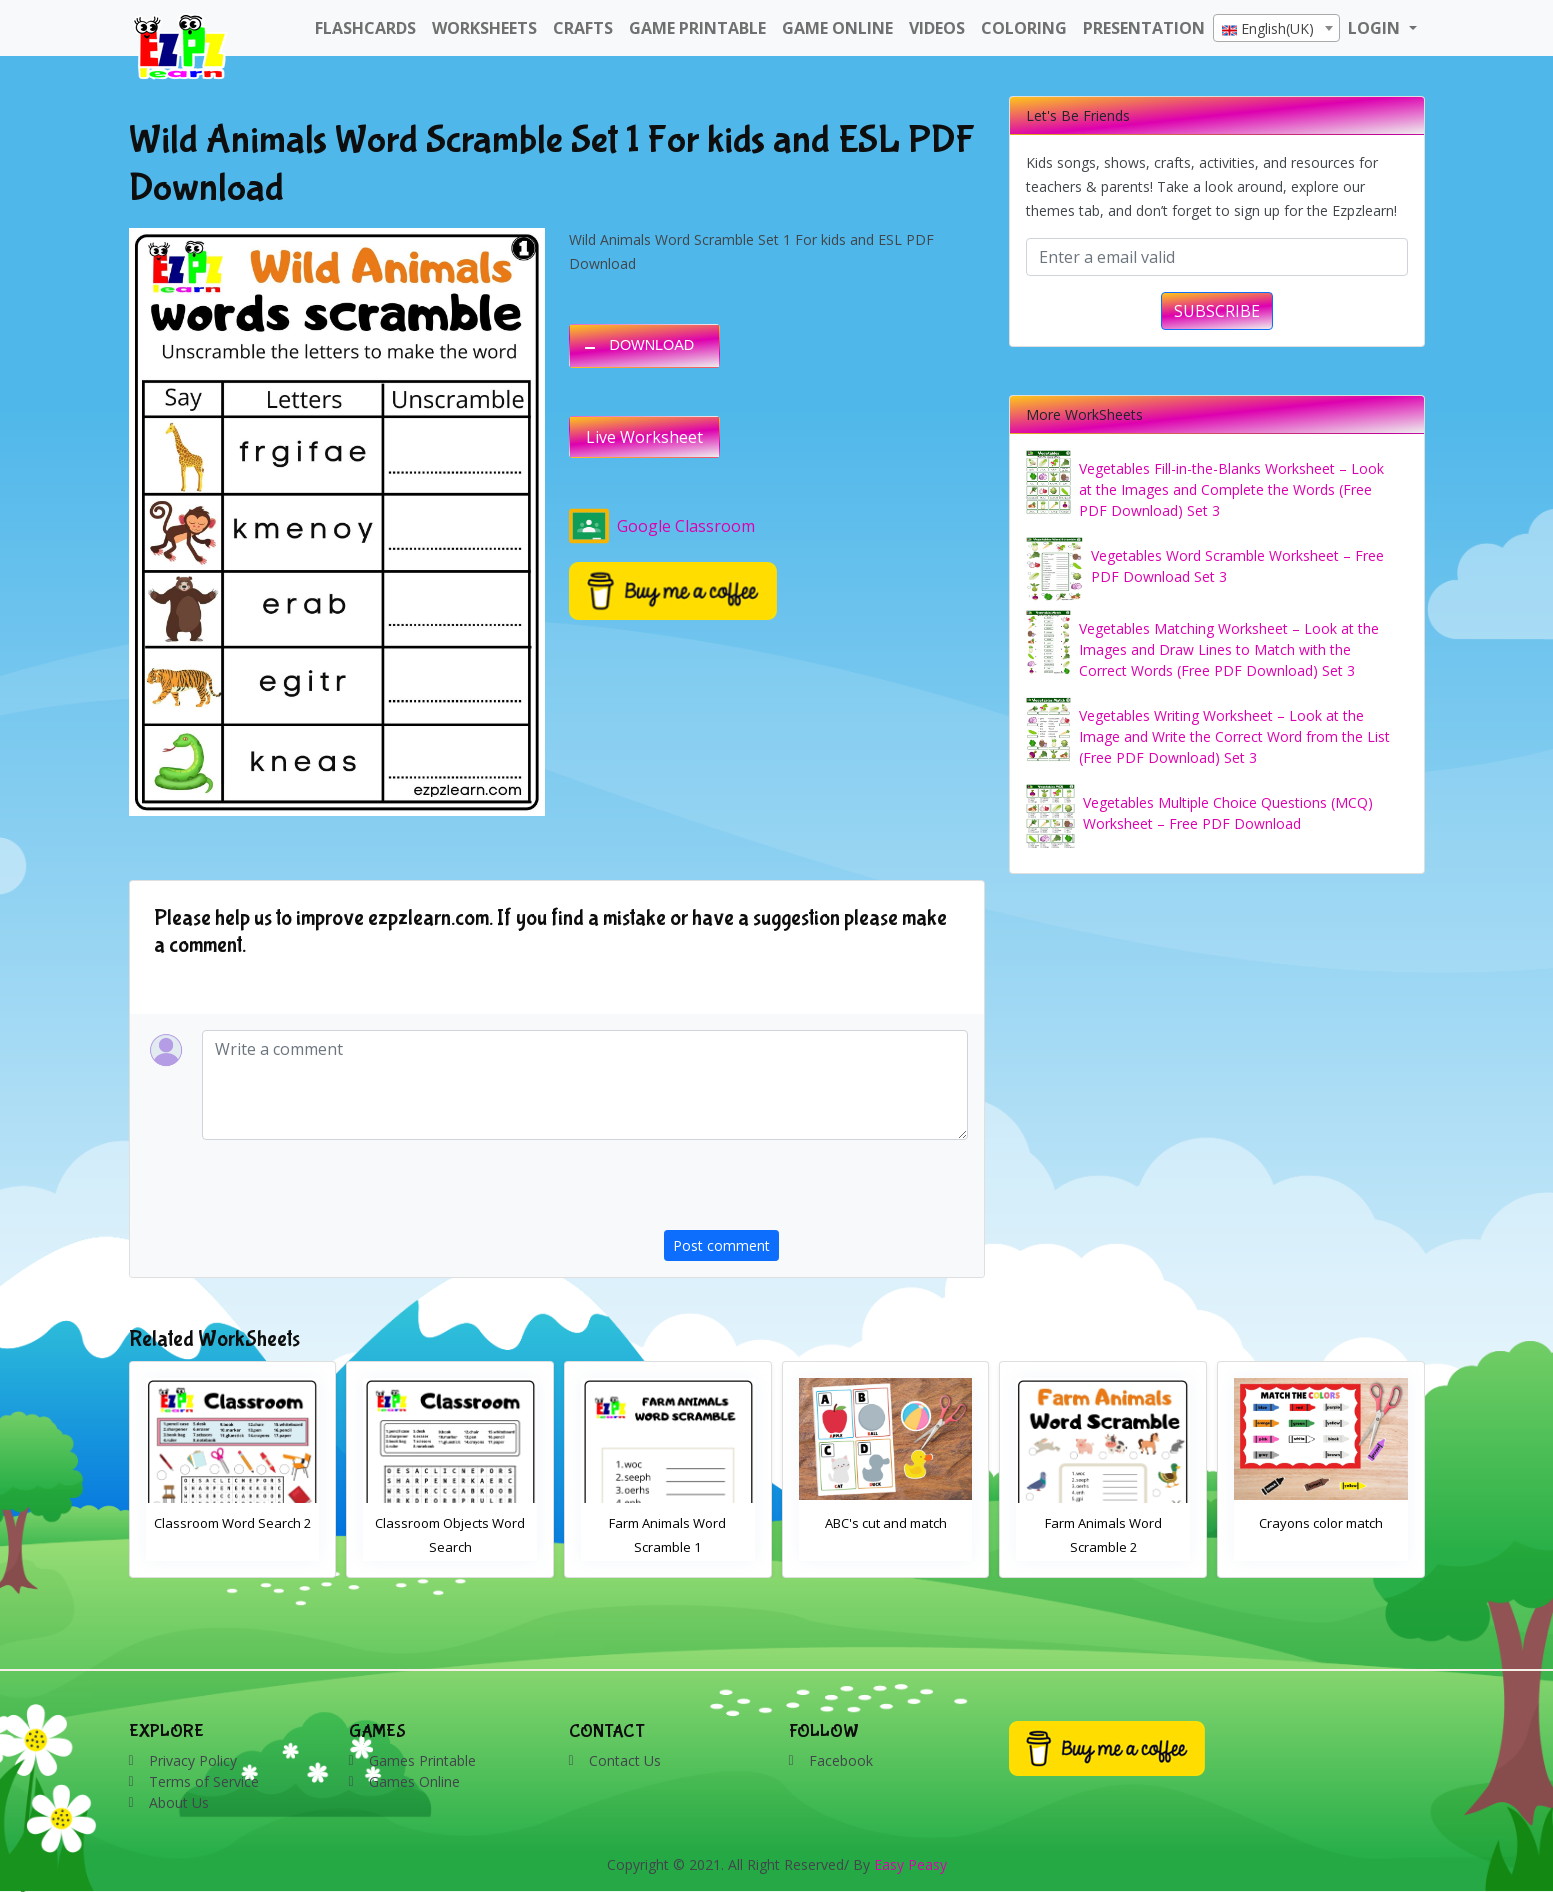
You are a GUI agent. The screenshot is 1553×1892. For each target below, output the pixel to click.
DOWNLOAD (652, 345)
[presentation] (816, 1191)
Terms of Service (204, 1781)
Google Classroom (662, 526)
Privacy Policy (193, 1760)
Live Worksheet (644, 437)
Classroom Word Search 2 (450, 1523)
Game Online (837, 28)
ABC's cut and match (1104, 1523)
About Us (179, 1802)
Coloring (1024, 28)
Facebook (841, 1760)
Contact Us (625, 1760)
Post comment (721, 1245)
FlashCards (365, 28)
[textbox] (1276, 29)
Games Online (414, 1781)
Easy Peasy (910, 1864)
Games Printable (422, 1760)
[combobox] (1276, 28)
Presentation (1144, 28)
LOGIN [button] (1376, 28)
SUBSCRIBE (1217, 311)
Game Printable (697, 28)
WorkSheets (484, 28)
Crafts (583, 28)
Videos (937, 28)
